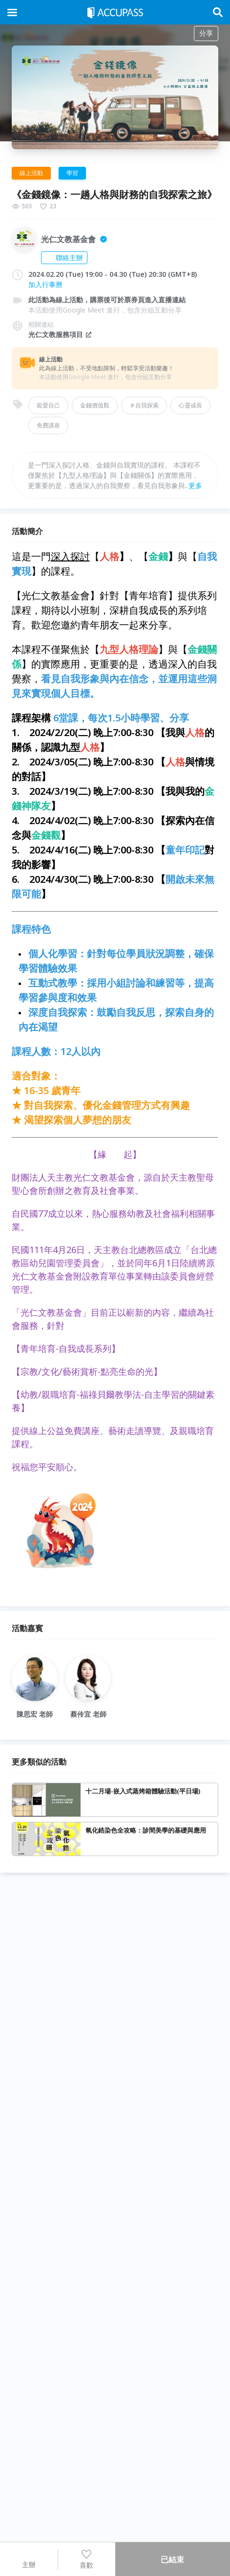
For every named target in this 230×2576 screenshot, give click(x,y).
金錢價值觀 (94, 405)
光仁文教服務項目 (60, 334)
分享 (206, 33)
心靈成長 (190, 405)
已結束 (172, 2559)
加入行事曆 (45, 284)
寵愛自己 (48, 405)
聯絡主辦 (64, 257)
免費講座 (48, 425)
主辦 (29, 2559)
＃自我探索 (144, 405)
